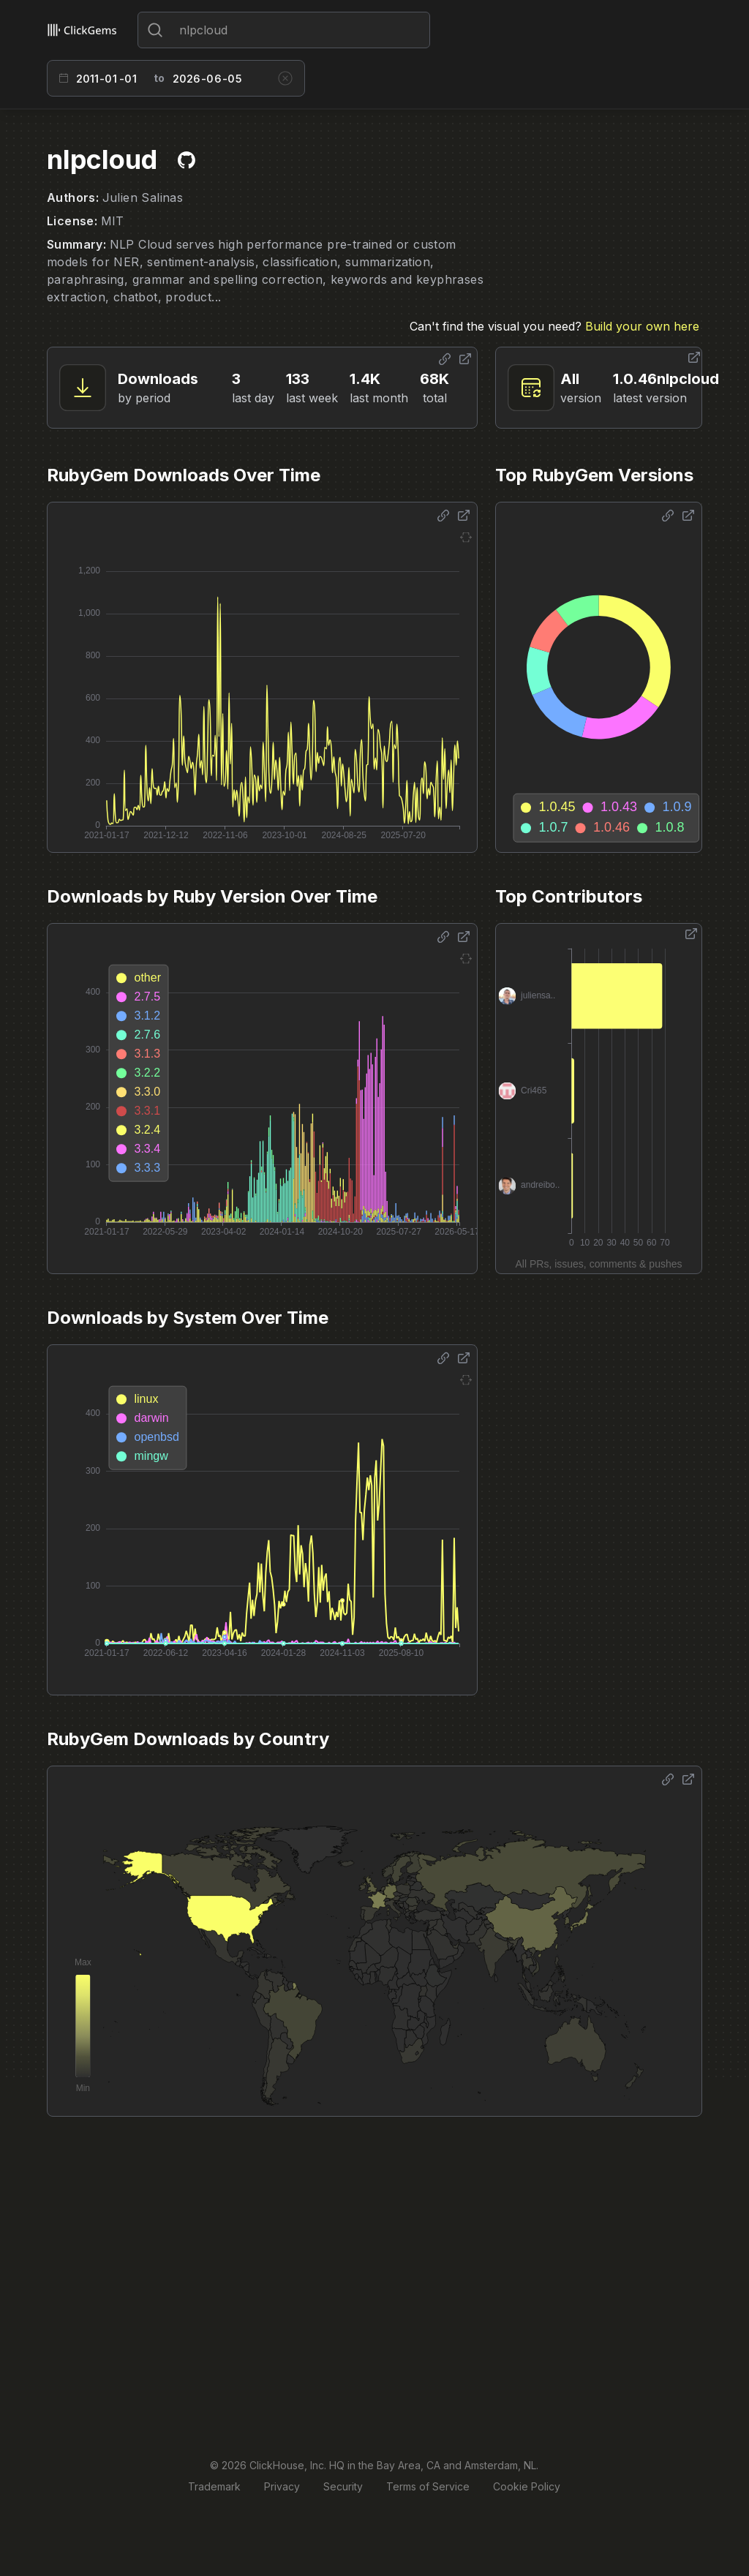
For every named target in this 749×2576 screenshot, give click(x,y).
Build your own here (642, 326)
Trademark (214, 2486)
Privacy (282, 2486)
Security (343, 2486)
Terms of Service (428, 2486)
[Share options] (444, 359)
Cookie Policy (526, 2486)
